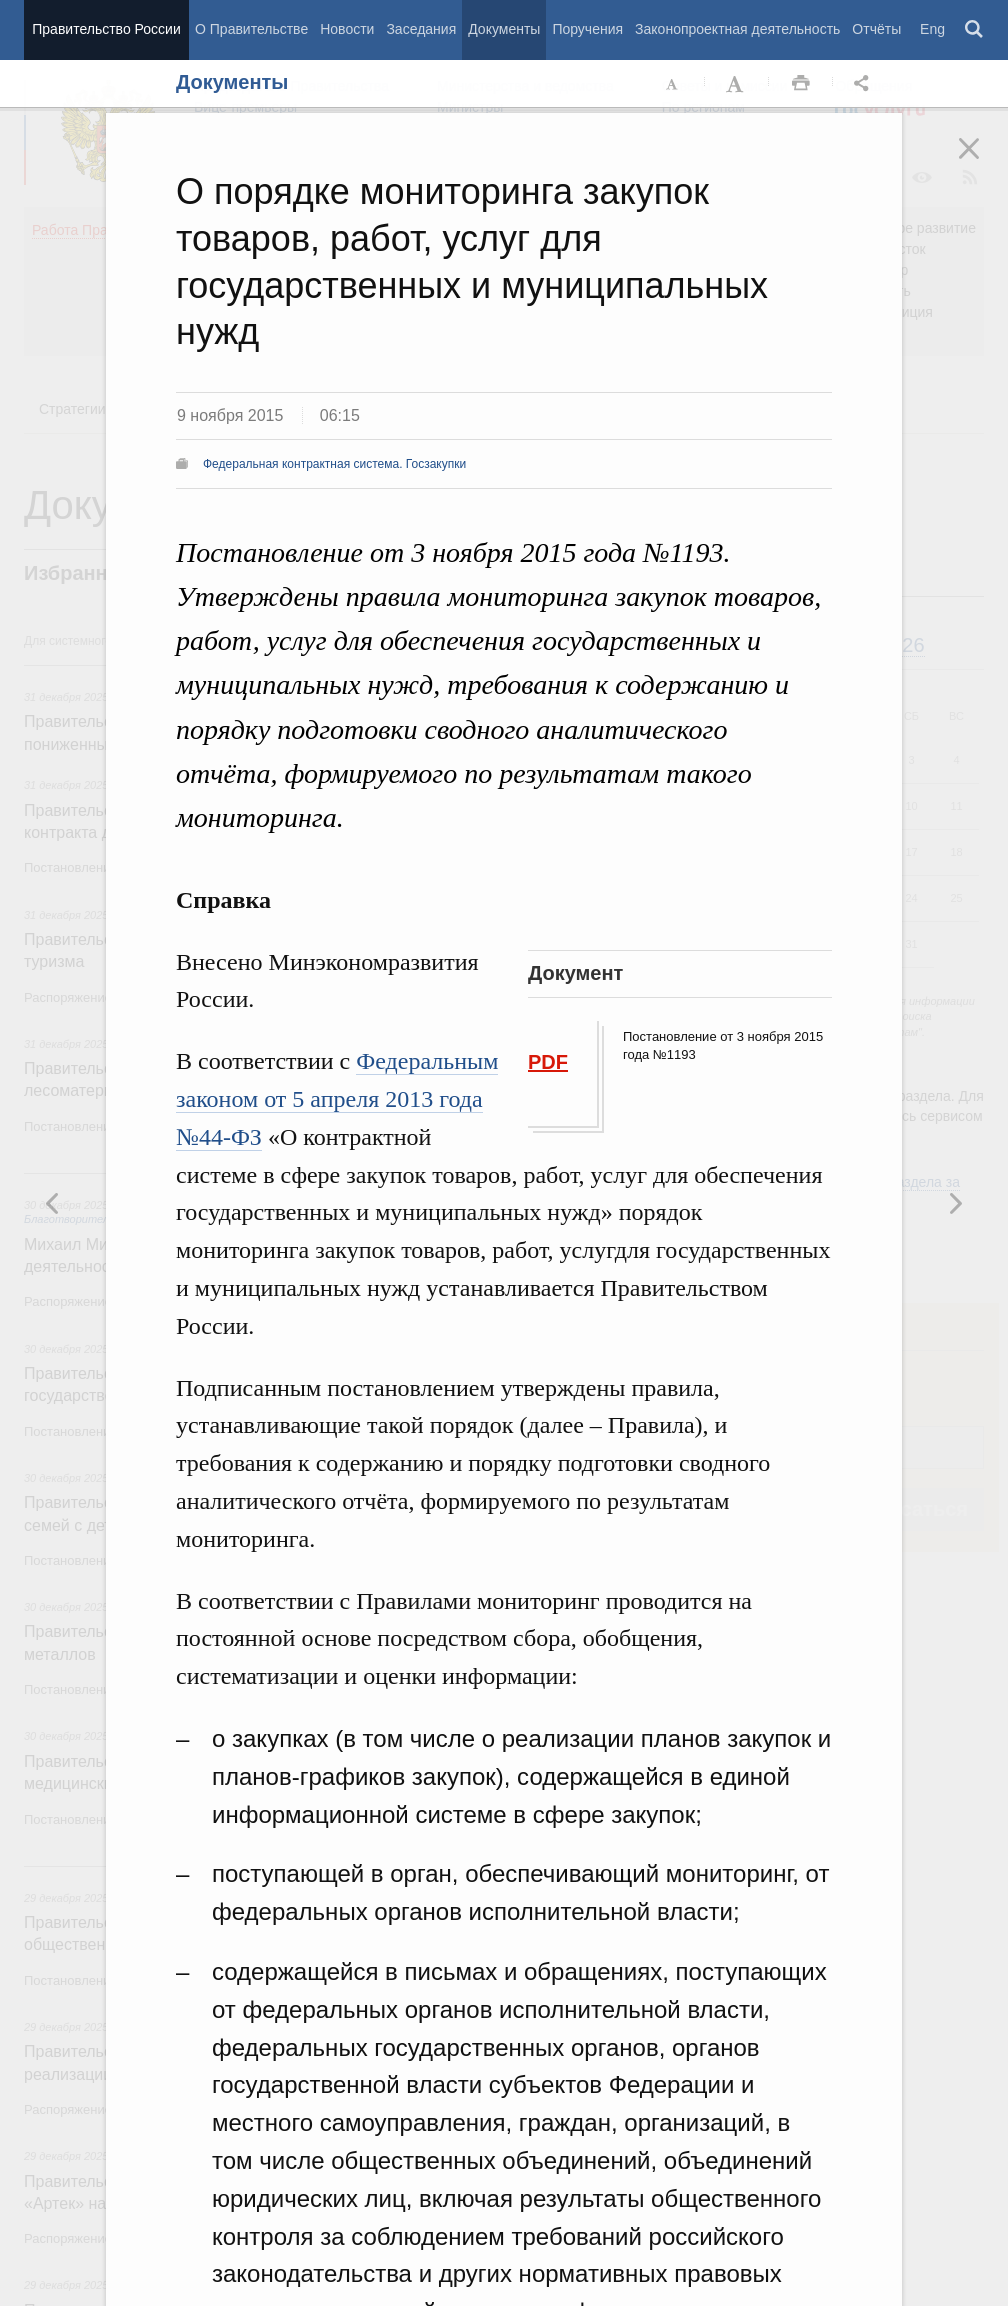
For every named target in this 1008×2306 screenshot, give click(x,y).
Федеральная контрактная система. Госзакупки (334, 464)
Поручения (587, 29)
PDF (548, 1062)
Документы (504, 29)
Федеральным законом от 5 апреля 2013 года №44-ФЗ (337, 1099)
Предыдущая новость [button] (955, 1203)
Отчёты (876, 29)
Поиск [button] (975, 30)
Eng (932, 29)
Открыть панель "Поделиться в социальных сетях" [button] (865, 84)
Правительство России (106, 29)
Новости (347, 29)
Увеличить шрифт (737, 84)
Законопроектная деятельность (737, 29)
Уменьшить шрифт (673, 84)
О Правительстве (251, 29)
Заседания (421, 29)
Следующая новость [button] (53, 1203)
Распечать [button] (801, 84)
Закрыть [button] (983, 162)
